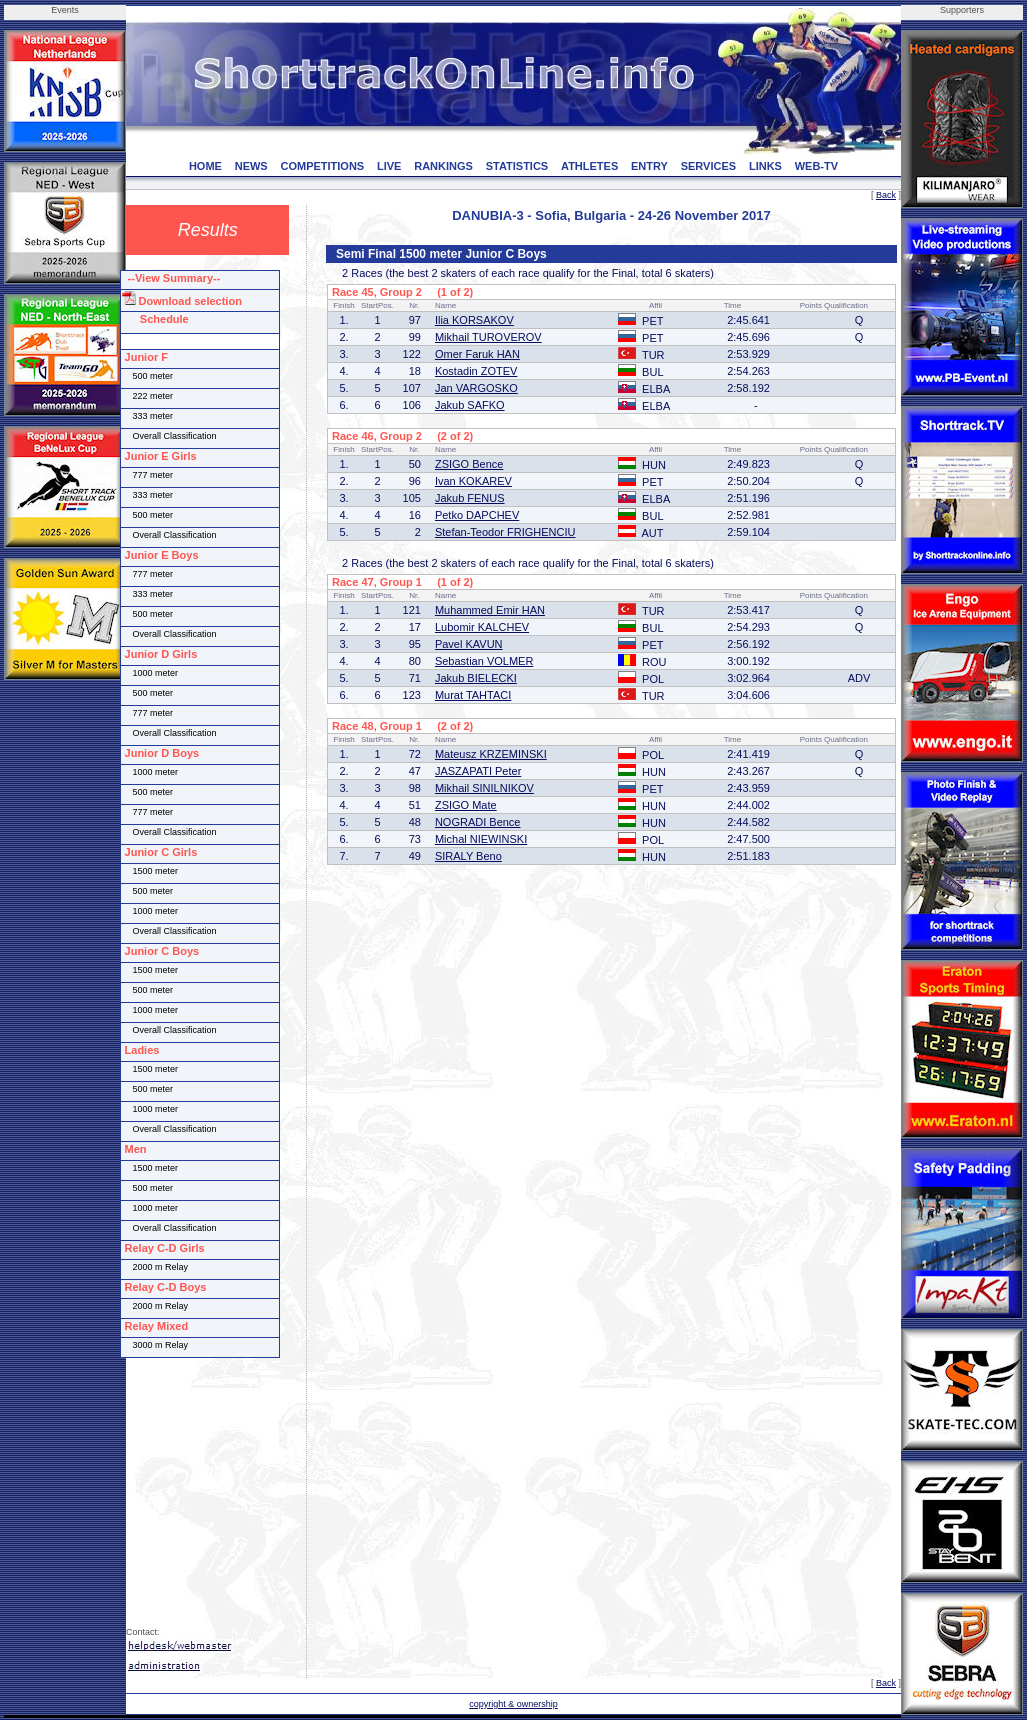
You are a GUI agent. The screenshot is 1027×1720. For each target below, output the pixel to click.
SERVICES (708, 166)
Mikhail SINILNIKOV (484, 788)
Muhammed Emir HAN (490, 610)
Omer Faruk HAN (477, 354)
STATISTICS (517, 166)
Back (886, 195)
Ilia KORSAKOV (474, 320)
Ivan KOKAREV (473, 481)
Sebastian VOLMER (484, 661)
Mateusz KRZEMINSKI (491, 754)
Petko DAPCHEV (477, 515)
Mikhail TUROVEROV (488, 337)
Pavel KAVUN (469, 644)
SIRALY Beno (468, 856)
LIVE (389, 166)
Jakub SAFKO (470, 405)
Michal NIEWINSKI (481, 839)
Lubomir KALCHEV (482, 627)
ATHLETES (589, 166)
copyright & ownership (513, 1704)
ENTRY (649, 166)
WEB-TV (816, 166)
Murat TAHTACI (473, 695)
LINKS (765, 166)
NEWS (251, 166)
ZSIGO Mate (466, 805)
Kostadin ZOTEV (476, 371)
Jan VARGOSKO (476, 388)
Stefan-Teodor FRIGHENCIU (505, 532)
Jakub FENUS (470, 498)
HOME (205, 166)
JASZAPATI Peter (478, 771)
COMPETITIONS (322, 166)
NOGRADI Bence (478, 822)
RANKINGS (443, 166)
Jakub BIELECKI (476, 678)
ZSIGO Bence (469, 464)
